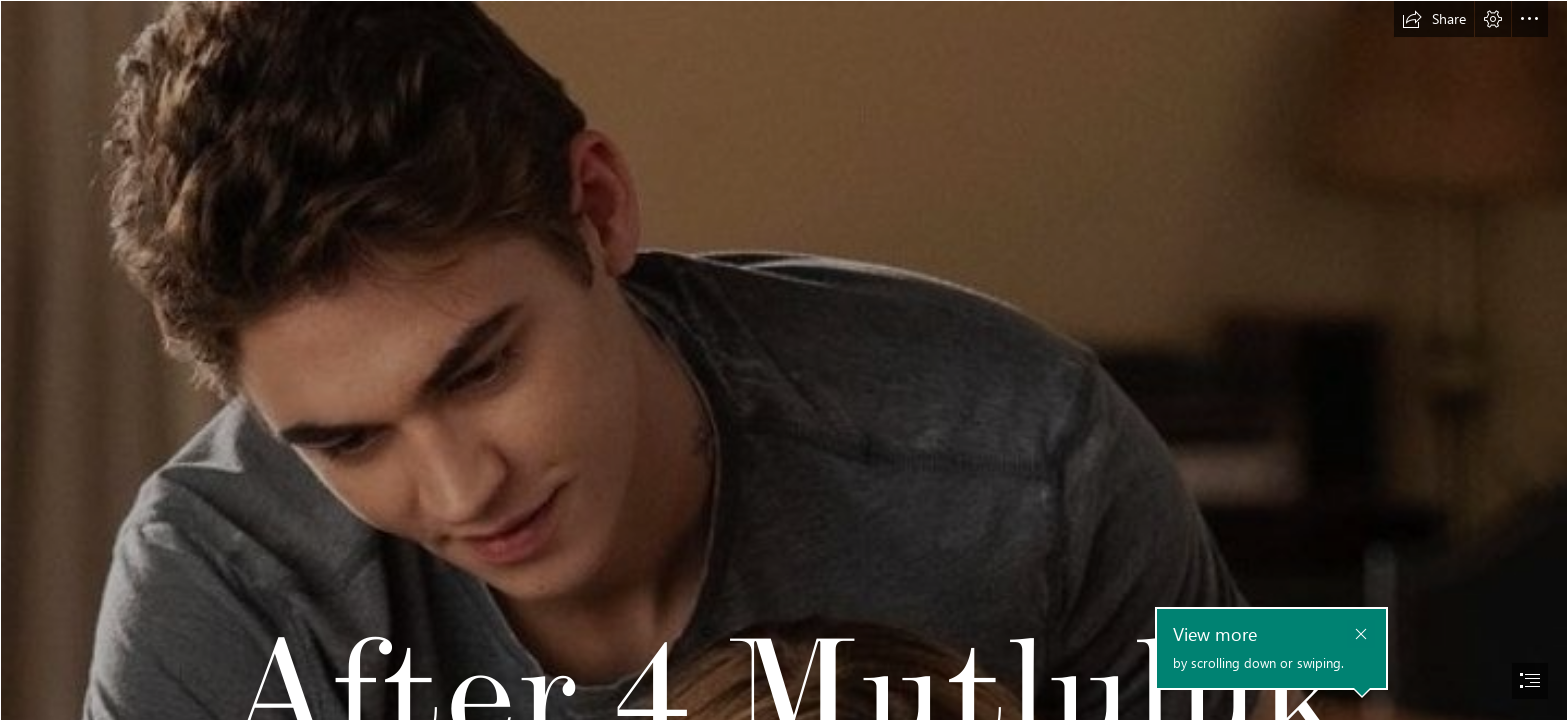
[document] (784, 360)
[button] (1434, 19)
